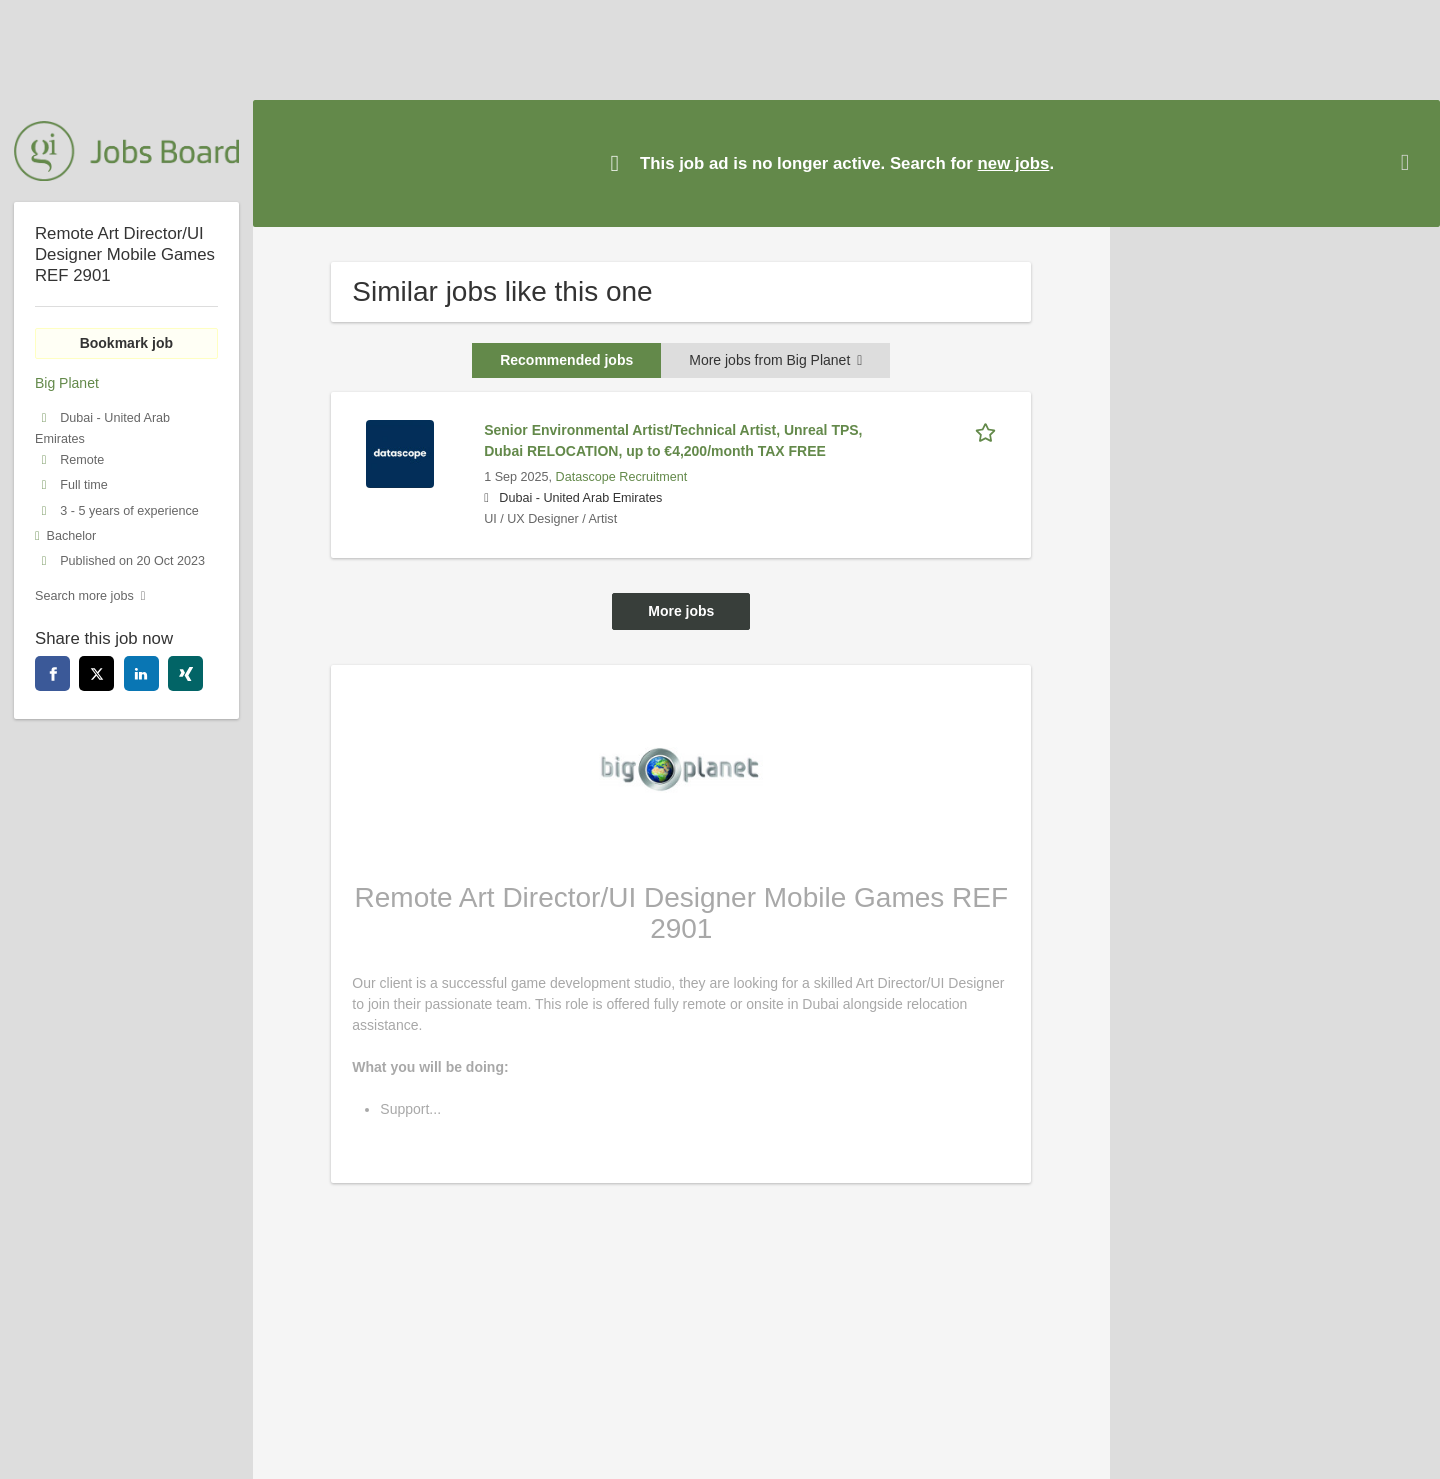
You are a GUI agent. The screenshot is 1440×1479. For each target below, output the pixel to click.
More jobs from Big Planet (775, 360)
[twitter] (96, 673)
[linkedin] (141, 673)
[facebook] (52, 673)
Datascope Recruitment (622, 477)
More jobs (681, 611)
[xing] (185, 673)
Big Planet (67, 383)
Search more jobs (84, 596)
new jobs (1014, 163)
